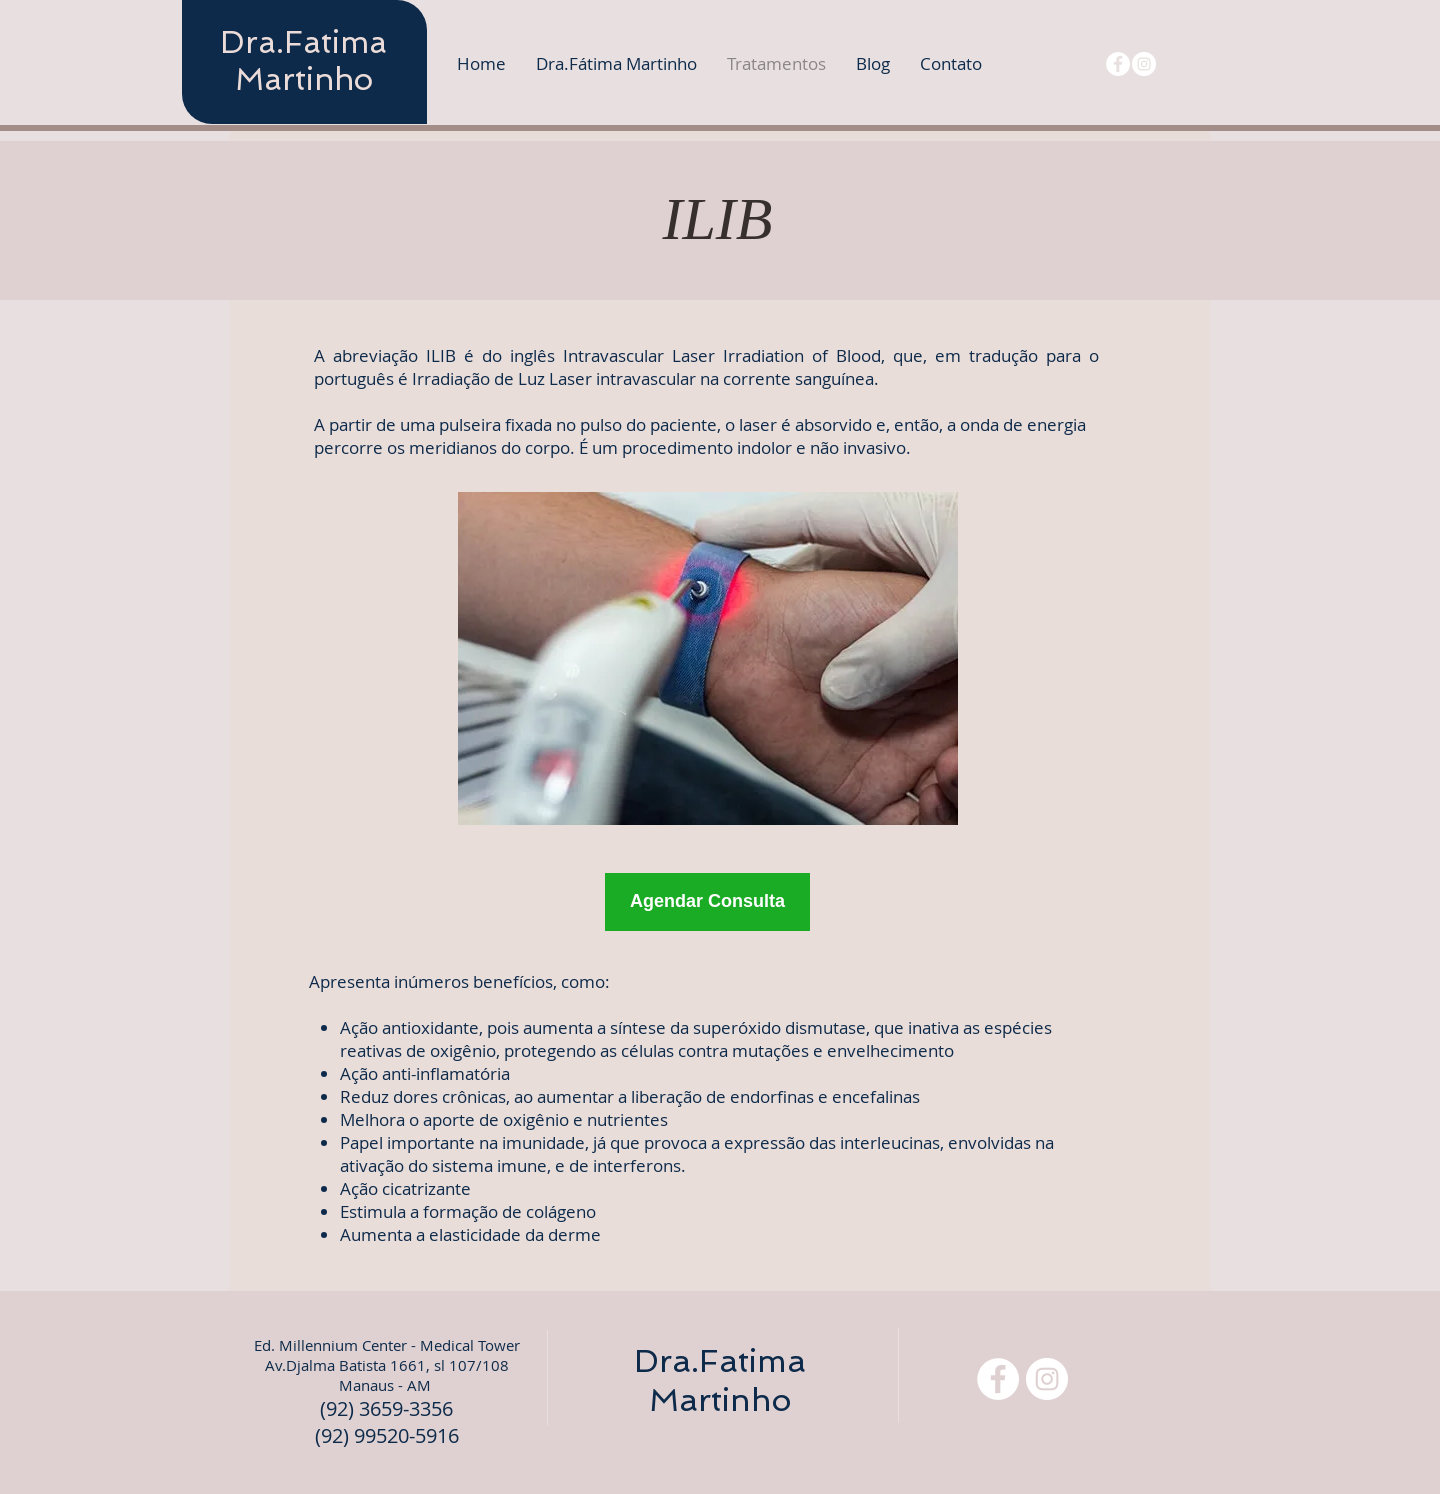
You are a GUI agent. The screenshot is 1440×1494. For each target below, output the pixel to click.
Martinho (304, 79)
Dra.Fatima (303, 42)
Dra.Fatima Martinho (720, 1380)
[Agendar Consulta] (707, 902)
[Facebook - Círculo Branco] (1118, 64)
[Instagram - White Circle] (1144, 64)
